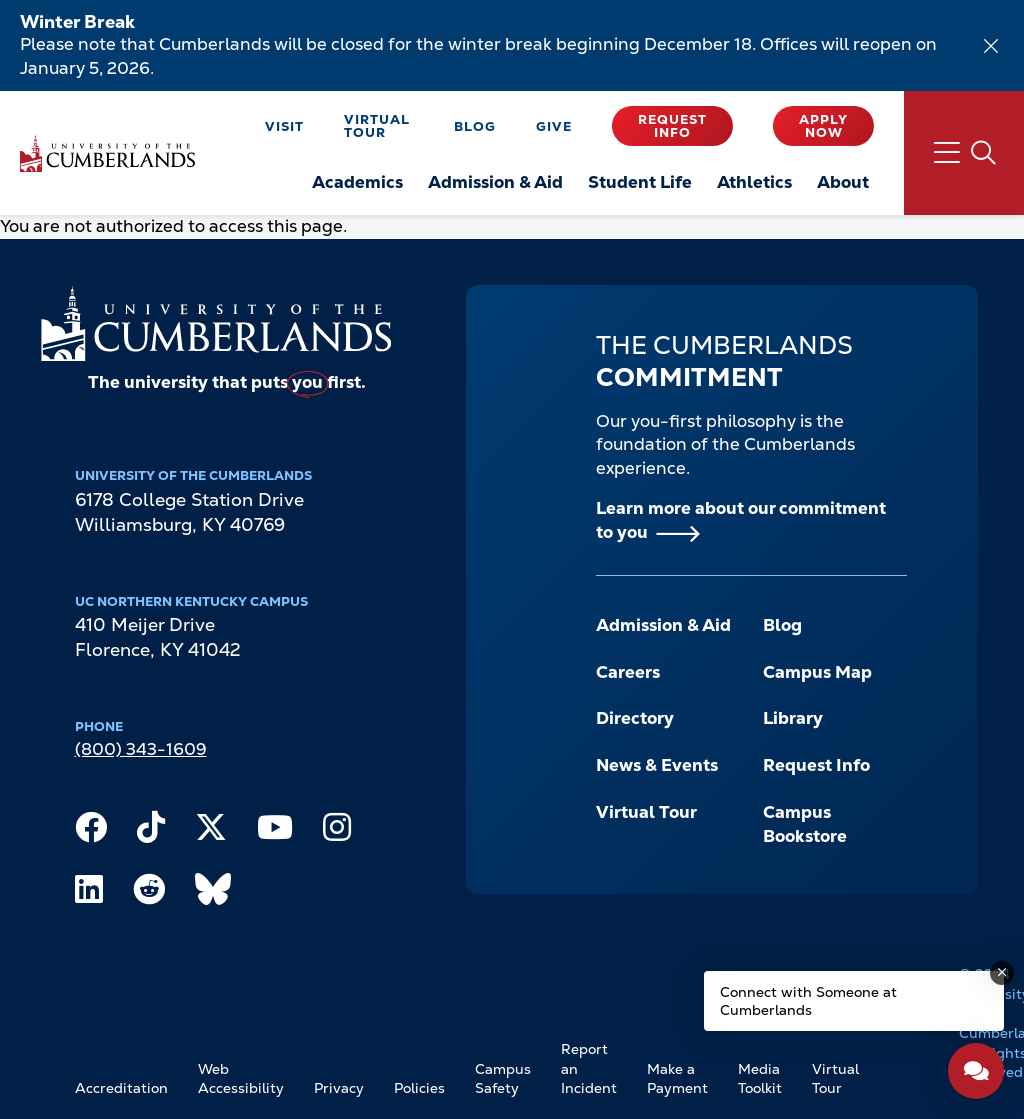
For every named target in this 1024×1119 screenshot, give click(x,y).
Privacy (339, 1088)
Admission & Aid (663, 625)
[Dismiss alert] (991, 46)
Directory (635, 718)
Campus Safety (503, 1079)
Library (793, 718)
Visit (284, 126)
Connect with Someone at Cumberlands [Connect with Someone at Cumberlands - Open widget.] (808, 1001)
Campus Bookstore (805, 824)
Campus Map (817, 672)
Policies (419, 1088)
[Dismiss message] (1002, 973)
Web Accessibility (241, 1079)
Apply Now (823, 126)
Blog (475, 126)
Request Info (672, 126)
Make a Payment (677, 1079)
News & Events (657, 765)
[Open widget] (976, 1071)
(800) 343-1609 (141, 749)
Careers (628, 672)
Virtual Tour (377, 126)
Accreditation (121, 1088)
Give (554, 126)
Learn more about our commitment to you (741, 520)
